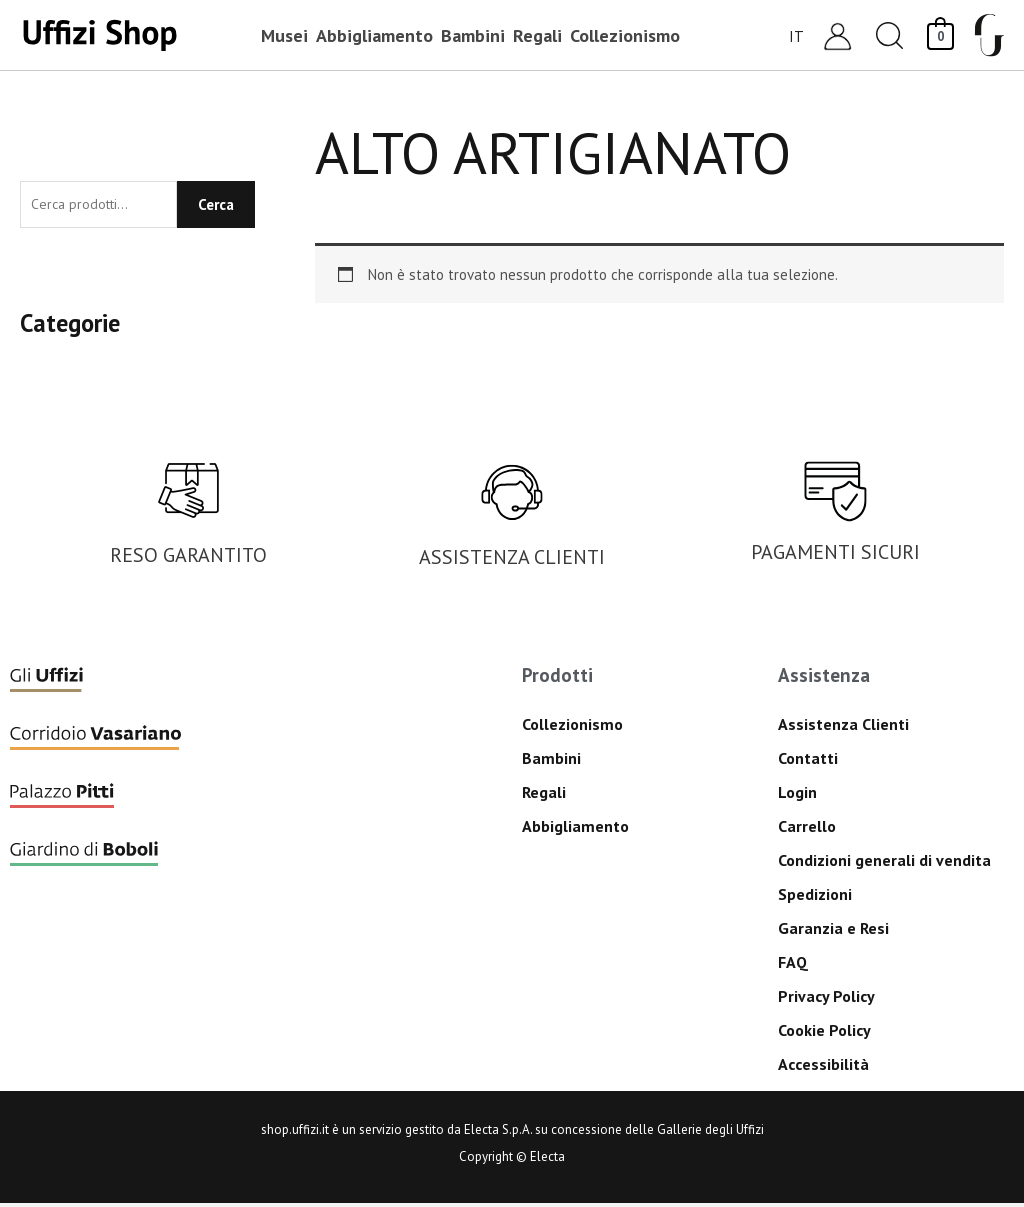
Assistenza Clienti (843, 728)
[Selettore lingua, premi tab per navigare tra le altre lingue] (797, 35)
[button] (890, 35)
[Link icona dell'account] (837, 35)
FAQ (793, 966)
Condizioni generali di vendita (884, 864)
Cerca (216, 206)
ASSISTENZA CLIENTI (512, 561)
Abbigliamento (575, 830)
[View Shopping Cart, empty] (940, 34)
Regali (544, 796)
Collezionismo (572, 728)
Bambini (551, 762)
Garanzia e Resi (833, 932)
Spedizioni (815, 898)
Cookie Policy (824, 1034)
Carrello (807, 830)
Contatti (808, 762)
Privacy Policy (826, 1000)
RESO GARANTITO (188, 560)
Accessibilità (823, 1068)
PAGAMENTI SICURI (835, 556)
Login (797, 796)
